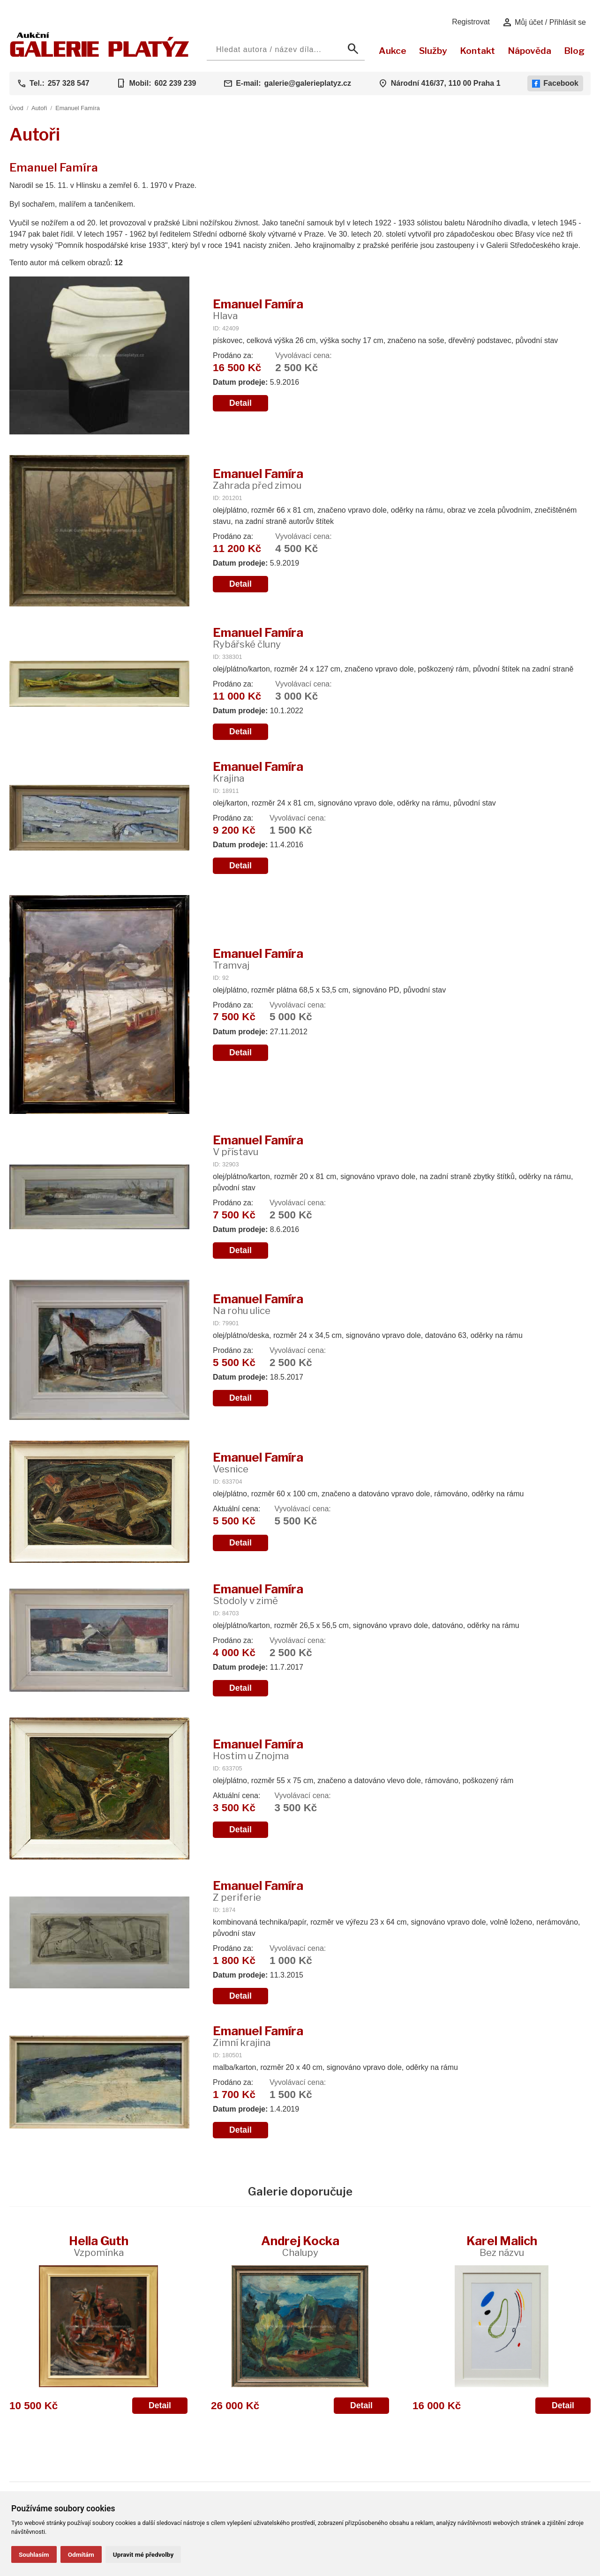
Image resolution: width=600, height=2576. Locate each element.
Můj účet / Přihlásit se (544, 22)
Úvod (16, 108)
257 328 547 (69, 83)
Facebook (555, 83)
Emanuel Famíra (77, 108)
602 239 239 (175, 83)
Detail (240, 403)
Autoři (39, 108)
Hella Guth (98, 2245)
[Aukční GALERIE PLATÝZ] (99, 55)
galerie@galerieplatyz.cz (307, 83)
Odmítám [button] (81, 2554)
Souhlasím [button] (34, 2554)
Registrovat (471, 22)
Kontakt (477, 50)
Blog (574, 50)
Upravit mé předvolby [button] (143, 2554)
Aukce (392, 50)
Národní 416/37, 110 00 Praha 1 (446, 83)
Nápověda (529, 50)
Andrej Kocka (300, 2245)
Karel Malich (501, 2245)
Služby (433, 50)
